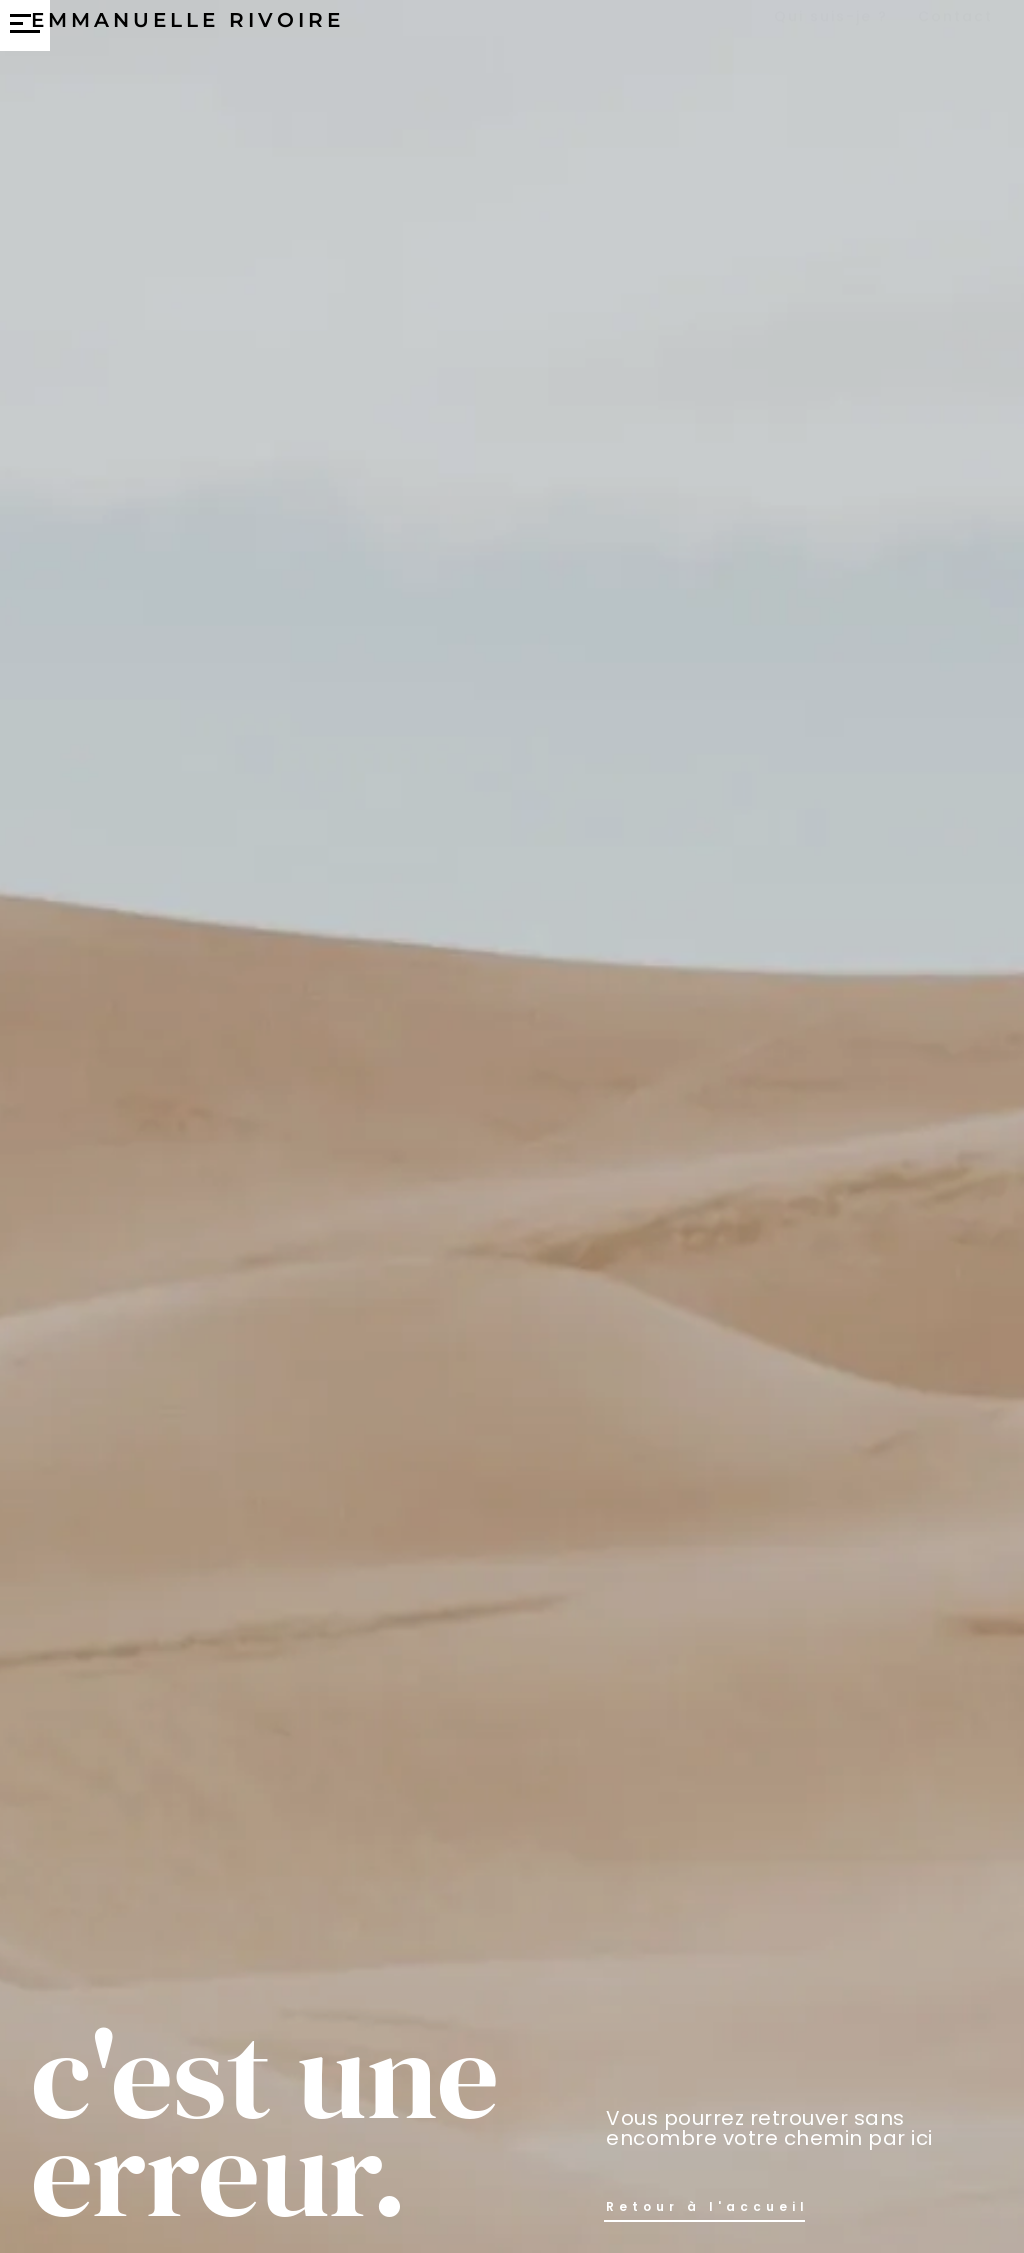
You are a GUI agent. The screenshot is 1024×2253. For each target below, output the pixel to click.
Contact (955, 32)
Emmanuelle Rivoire (187, 37)
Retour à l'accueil (707, 2206)
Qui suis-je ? (831, 32)
